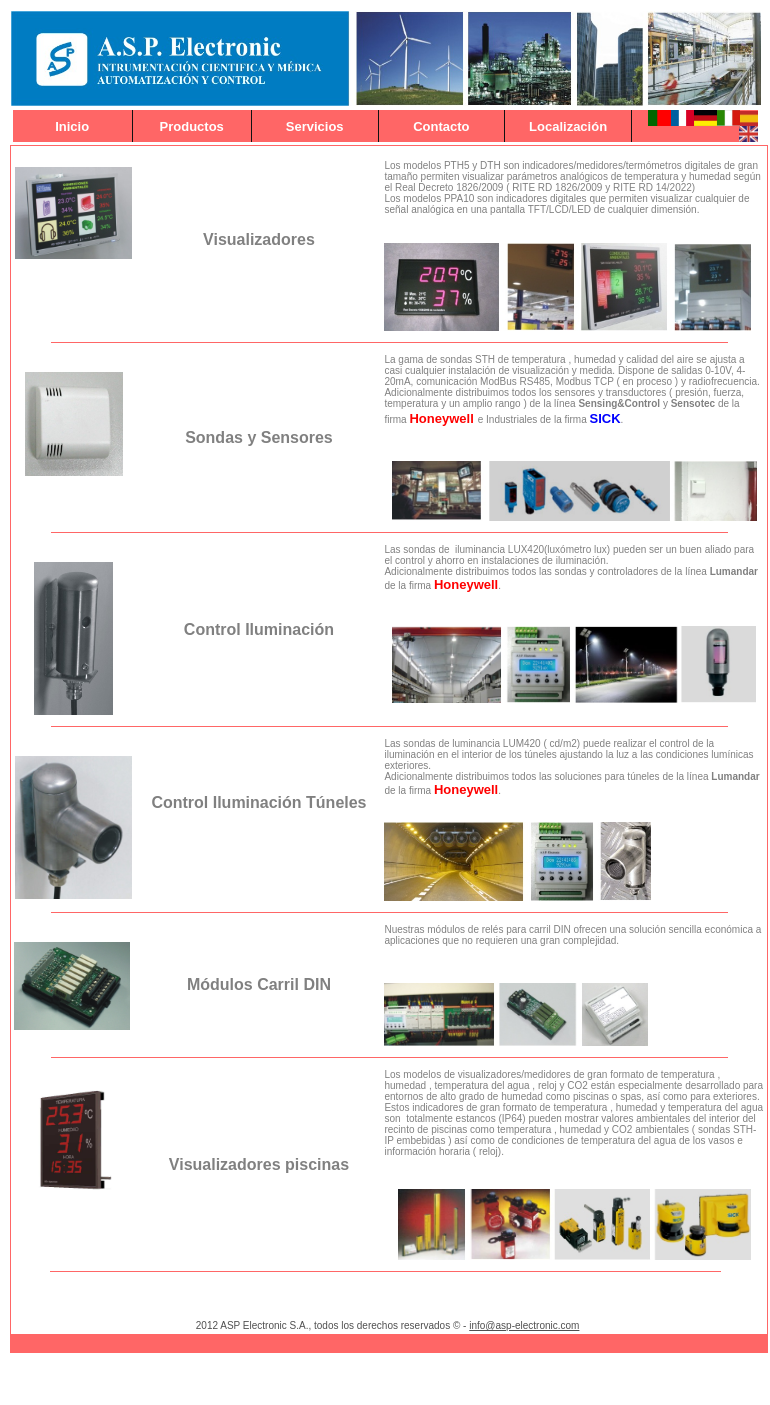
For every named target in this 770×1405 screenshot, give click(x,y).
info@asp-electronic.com (524, 1325)
